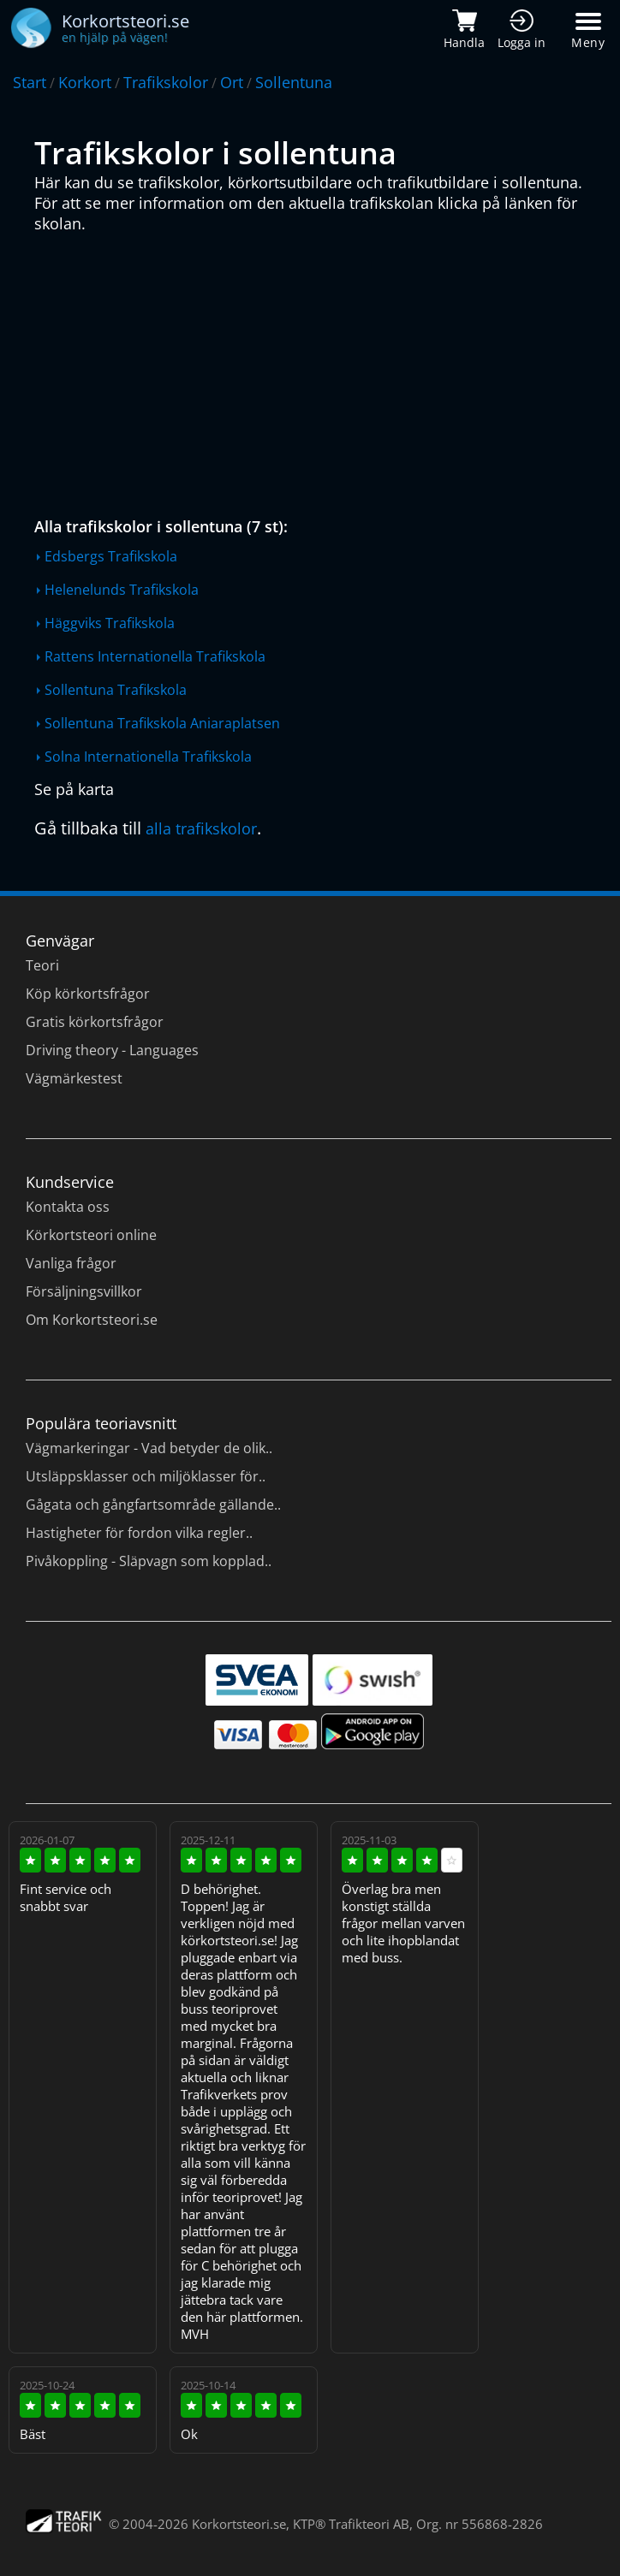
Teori (42, 965)
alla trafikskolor (201, 828)
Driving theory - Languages (112, 1050)
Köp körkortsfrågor (88, 993)
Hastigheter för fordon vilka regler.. (139, 1532)
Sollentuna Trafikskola (116, 689)
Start (29, 82)
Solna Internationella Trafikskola (148, 756)
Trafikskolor (165, 82)
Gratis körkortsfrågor (95, 1021)
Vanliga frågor (71, 1263)
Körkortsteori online (91, 1235)
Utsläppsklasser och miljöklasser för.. (145, 1476)
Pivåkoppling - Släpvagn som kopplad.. (148, 1561)
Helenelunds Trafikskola (122, 589)
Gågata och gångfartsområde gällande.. (153, 1504)
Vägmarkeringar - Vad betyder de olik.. (149, 1448)
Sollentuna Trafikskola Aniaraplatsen (162, 723)
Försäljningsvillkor (84, 1291)
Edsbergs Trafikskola (111, 556)
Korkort (84, 82)
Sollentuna (293, 82)
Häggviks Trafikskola (110, 623)
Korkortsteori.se (239, 2523)
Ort (231, 82)
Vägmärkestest (74, 1078)
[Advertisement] (314, 370)
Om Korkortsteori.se (92, 1319)
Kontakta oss (68, 1206)
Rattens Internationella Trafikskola (155, 656)
